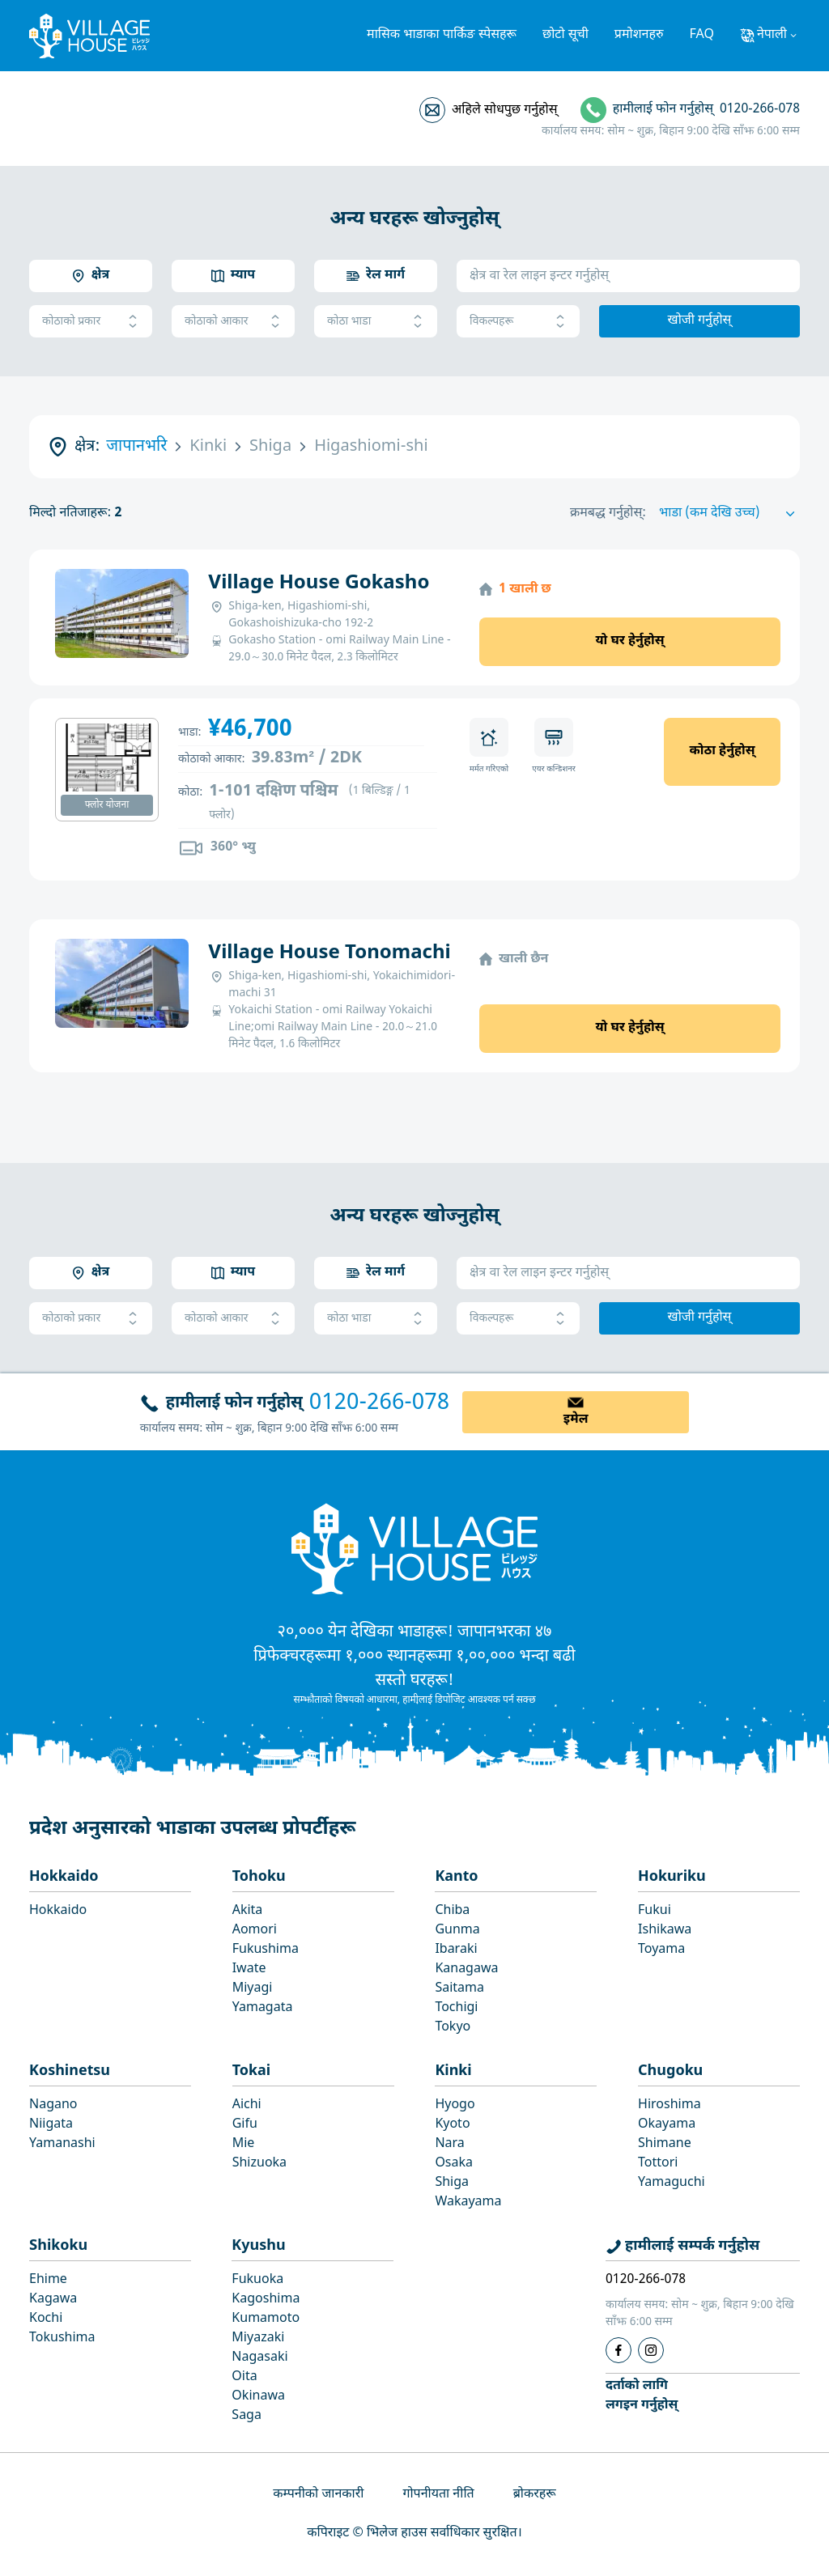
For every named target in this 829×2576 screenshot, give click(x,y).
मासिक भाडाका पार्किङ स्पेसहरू (442, 35)
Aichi (246, 2105)
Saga (246, 2416)
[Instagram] (651, 2350)
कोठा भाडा (375, 321)
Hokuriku (672, 1877)
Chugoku (670, 2071)
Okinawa (258, 2396)
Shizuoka (259, 2163)
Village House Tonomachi (329, 953)
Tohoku (259, 1877)
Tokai (251, 2071)
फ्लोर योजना (107, 805)
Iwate (249, 1969)
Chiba (452, 1911)
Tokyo (452, 2027)
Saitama (459, 1988)
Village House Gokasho (318, 583)
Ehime (48, 2280)
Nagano (53, 2105)
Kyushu (258, 2246)
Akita (247, 1911)
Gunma (457, 1930)
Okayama (666, 2124)
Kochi (45, 2319)
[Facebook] (618, 2350)
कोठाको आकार (233, 321)
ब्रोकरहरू (534, 2494)
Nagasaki (259, 2357)
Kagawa (53, 2299)
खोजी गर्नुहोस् (700, 320)
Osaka (454, 2163)
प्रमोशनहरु (639, 35)
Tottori (658, 2163)
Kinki (453, 2071)
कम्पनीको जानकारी (318, 2494)
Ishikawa (664, 1930)
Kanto (456, 1877)
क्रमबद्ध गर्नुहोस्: (608, 513)
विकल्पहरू (518, 321)
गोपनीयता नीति (438, 2494)
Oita (244, 2377)
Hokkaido (64, 1877)
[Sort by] (729, 514)
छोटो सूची (565, 35)
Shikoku (58, 2246)
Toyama (661, 1950)
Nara (449, 2144)
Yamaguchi (671, 2183)
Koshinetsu (69, 2071)
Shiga (452, 2183)
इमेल (576, 1419)
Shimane (664, 2144)
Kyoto (452, 2124)
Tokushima (62, 2338)
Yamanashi (62, 2144)
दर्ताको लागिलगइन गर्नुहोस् (642, 2396)
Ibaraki (456, 1950)
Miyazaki (258, 2338)
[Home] (414, 1548)
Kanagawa (466, 1969)
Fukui (654, 1911)
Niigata (51, 2124)
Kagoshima (266, 2299)
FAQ (702, 35)
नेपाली (772, 35)
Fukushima (265, 1950)
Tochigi (456, 2008)
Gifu (244, 2124)
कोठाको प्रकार (90, 321)
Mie (243, 2144)
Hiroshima (669, 2105)
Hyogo (454, 2105)
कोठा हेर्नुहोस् (722, 751)
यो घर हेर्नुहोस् (629, 641)
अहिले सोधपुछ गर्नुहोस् (504, 110)
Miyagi (252, 1988)
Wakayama (468, 2202)
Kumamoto (266, 2319)
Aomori (254, 1930)
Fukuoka (257, 2280)
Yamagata (262, 2008)
